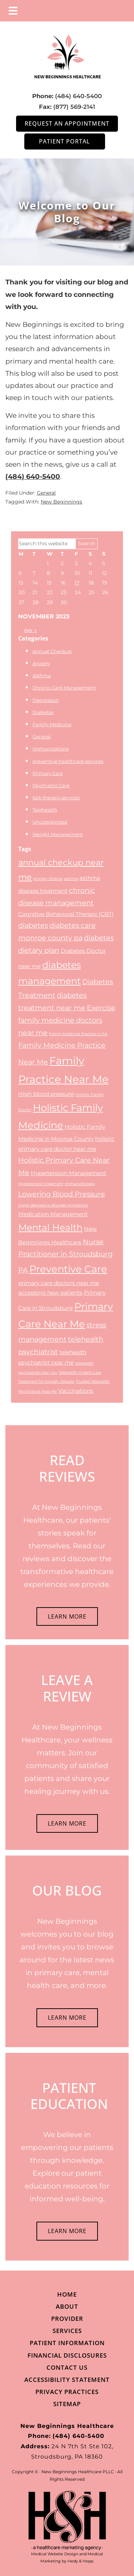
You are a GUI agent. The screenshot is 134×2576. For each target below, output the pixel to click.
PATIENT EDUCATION (69, 2095)
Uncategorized (50, 822)
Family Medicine (52, 724)
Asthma (42, 675)
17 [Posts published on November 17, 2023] (77, 583)
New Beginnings (61, 502)
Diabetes (43, 712)
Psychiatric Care (51, 785)
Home (67, 2294)
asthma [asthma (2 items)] (71, 878)
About (67, 2306)
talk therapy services (56, 797)
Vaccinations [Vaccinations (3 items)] (75, 1390)
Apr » (30, 630)
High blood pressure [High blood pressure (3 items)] (46, 1093)
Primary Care (48, 773)
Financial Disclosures (67, 2355)
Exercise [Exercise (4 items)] (101, 1007)
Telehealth (45, 810)
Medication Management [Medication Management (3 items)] (53, 1214)
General (46, 493)
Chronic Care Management (64, 687)
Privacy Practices (67, 2392)
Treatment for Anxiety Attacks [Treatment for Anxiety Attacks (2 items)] (46, 1381)
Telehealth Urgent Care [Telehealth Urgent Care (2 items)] (80, 1372)
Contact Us (67, 2367)
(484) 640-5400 (78, 96)
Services (67, 2331)
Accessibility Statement (67, 2379)
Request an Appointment (67, 123)
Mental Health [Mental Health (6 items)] (50, 1227)
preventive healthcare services (68, 761)
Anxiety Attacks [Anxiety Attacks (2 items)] (48, 878)
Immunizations (51, 748)
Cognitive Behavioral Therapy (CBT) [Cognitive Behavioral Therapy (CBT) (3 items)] (66, 914)
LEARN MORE (67, 1616)
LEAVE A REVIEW (67, 1687)
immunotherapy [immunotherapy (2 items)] (80, 1183)
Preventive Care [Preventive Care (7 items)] (68, 1269)
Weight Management (58, 834)
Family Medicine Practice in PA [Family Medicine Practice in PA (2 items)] (78, 1034)
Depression (46, 700)
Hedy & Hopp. (81, 2561)
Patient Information (67, 2343)
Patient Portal (64, 141)
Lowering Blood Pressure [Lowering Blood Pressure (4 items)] (61, 1194)
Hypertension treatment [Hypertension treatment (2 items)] (40, 1183)
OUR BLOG (67, 1890)
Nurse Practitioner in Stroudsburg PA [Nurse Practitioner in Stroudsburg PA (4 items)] (65, 1256)
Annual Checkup (52, 651)
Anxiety (41, 663)
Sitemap (67, 2404)
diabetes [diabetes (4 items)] (33, 925)
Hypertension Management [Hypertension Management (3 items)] (68, 1173)
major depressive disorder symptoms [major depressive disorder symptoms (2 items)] (53, 1205)
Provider (67, 2318)
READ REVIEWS (67, 1468)
